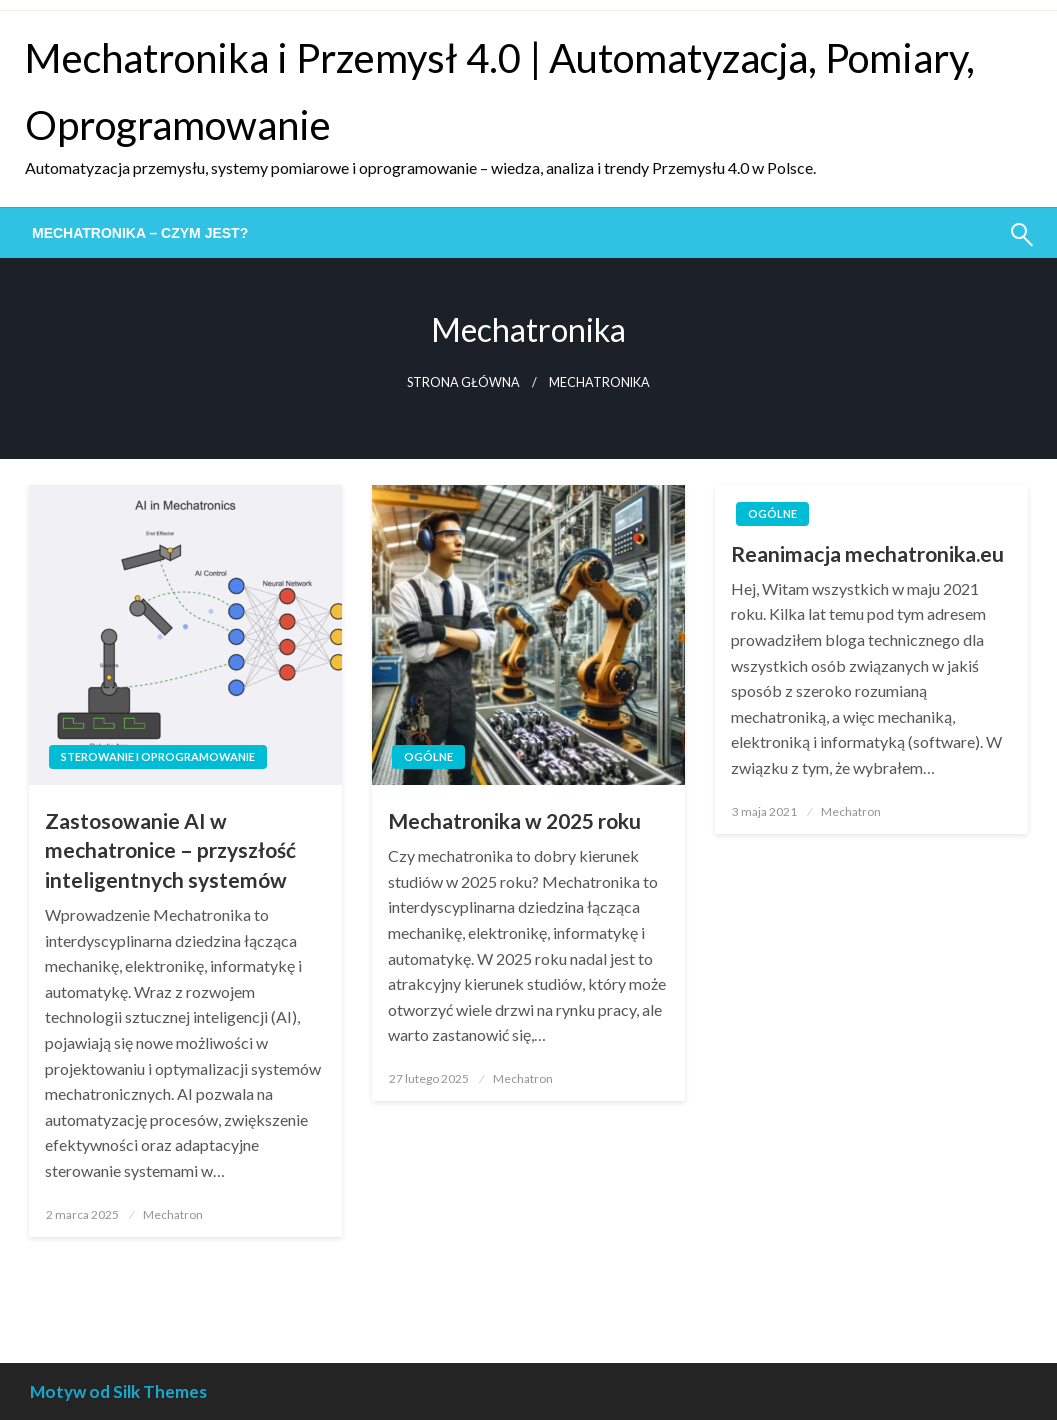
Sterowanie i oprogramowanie (158, 756)
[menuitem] (140, 233)
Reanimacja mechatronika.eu (867, 553)
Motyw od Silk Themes (118, 1391)
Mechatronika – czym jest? (140, 233)
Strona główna (463, 382)
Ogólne (428, 756)
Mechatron (173, 1214)
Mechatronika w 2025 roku (514, 820)
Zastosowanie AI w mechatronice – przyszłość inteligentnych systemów (170, 850)
